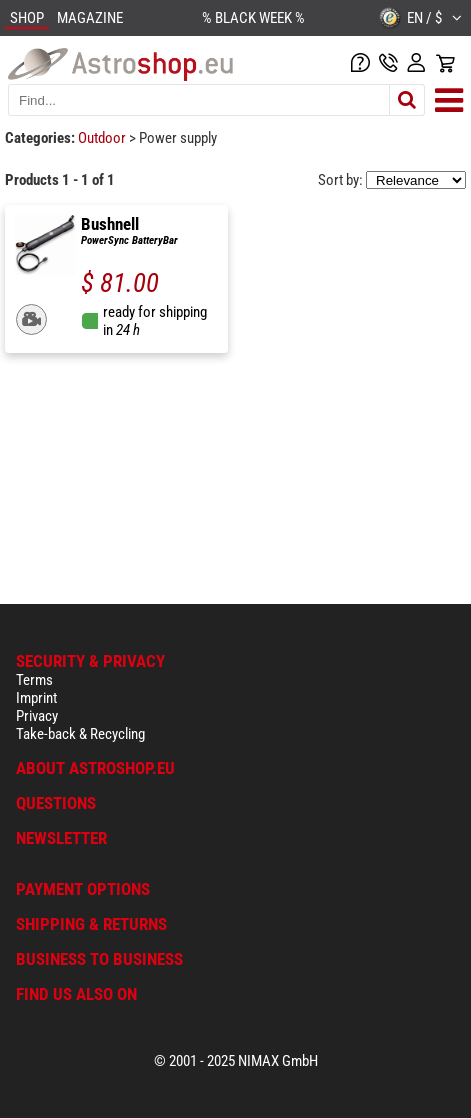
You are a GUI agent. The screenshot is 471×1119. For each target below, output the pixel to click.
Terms (34, 680)
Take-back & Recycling (80, 734)
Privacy (37, 716)
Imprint (36, 698)
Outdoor (103, 138)
